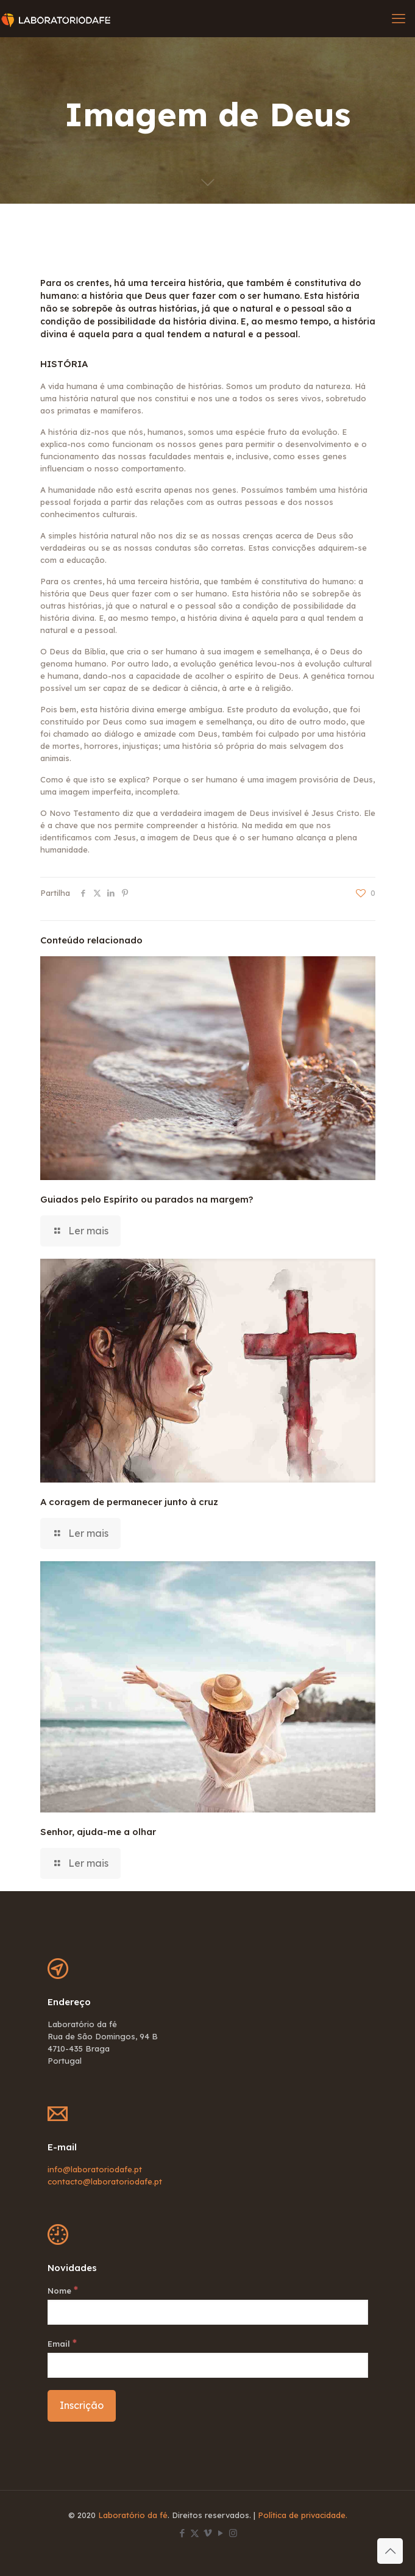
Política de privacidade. (302, 2515)
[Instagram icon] (233, 2533)
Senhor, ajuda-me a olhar (98, 1831)
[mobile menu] (398, 18)
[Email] (208, 2365)
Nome (63, 2290)
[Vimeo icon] (207, 2533)
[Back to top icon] (390, 2551)
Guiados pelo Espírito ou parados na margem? (146, 1199)
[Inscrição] (82, 2405)
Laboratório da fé (133, 2515)
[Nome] (208, 2312)
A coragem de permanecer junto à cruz (129, 1502)
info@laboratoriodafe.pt (95, 2169)
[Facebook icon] (181, 2533)
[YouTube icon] (220, 2533)
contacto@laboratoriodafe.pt (105, 2181)
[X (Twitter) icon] (194, 2533)
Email (62, 2343)
